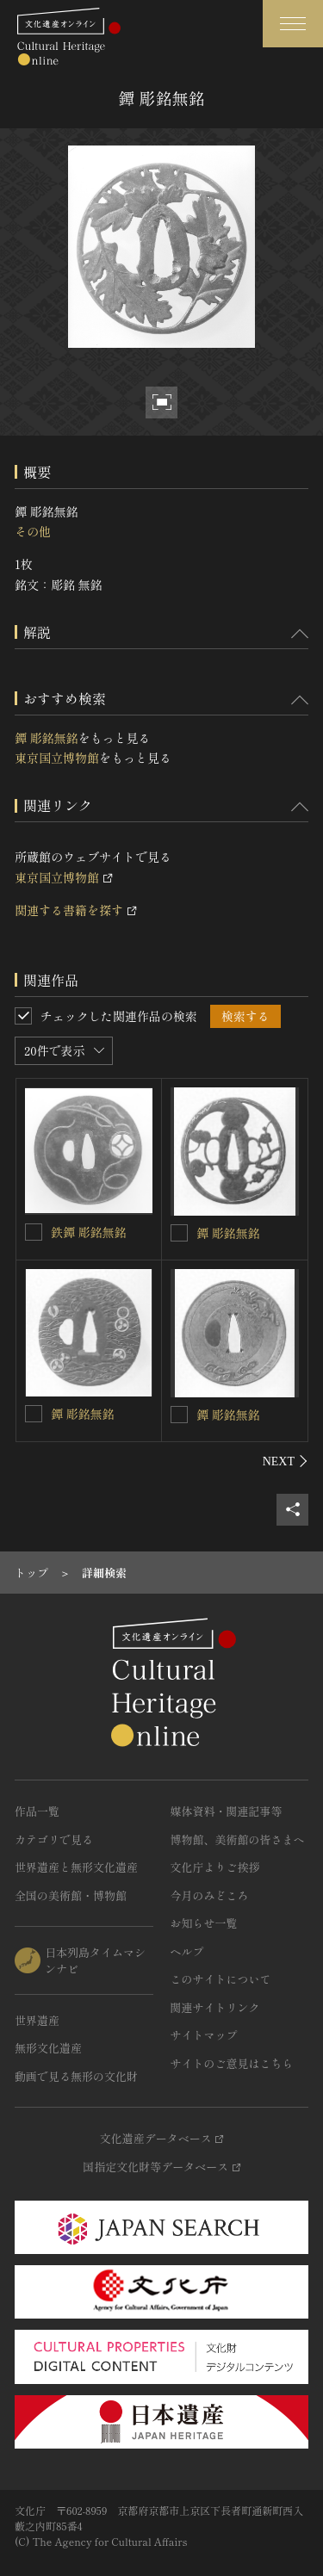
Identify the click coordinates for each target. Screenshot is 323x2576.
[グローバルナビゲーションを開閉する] (293, 23)
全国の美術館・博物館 (71, 1895)
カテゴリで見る (54, 1839)
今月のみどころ (210, 1895)
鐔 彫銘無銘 (46, 737)
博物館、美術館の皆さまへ (238, 1839)
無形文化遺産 (48, 2048)
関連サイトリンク (215, 2007)
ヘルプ (187, 1951)
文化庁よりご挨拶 (215, 1867)
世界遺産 (37, 2020)
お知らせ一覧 (204, 1923)
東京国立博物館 (57, 757)
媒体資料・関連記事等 (227, 1811)
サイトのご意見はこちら (232, 2063)
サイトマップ (204, 2035)
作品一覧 (37, 1811)
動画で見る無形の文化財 (76, 2076)
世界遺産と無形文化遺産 (76, 1867)
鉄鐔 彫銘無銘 (89, 1232)
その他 (33, 531)
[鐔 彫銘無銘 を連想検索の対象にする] (33, 1413)
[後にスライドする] (285, 1461)
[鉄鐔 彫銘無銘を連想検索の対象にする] (33, 1232)
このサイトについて (221, 1979)
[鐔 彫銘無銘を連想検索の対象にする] (179, 1233)
